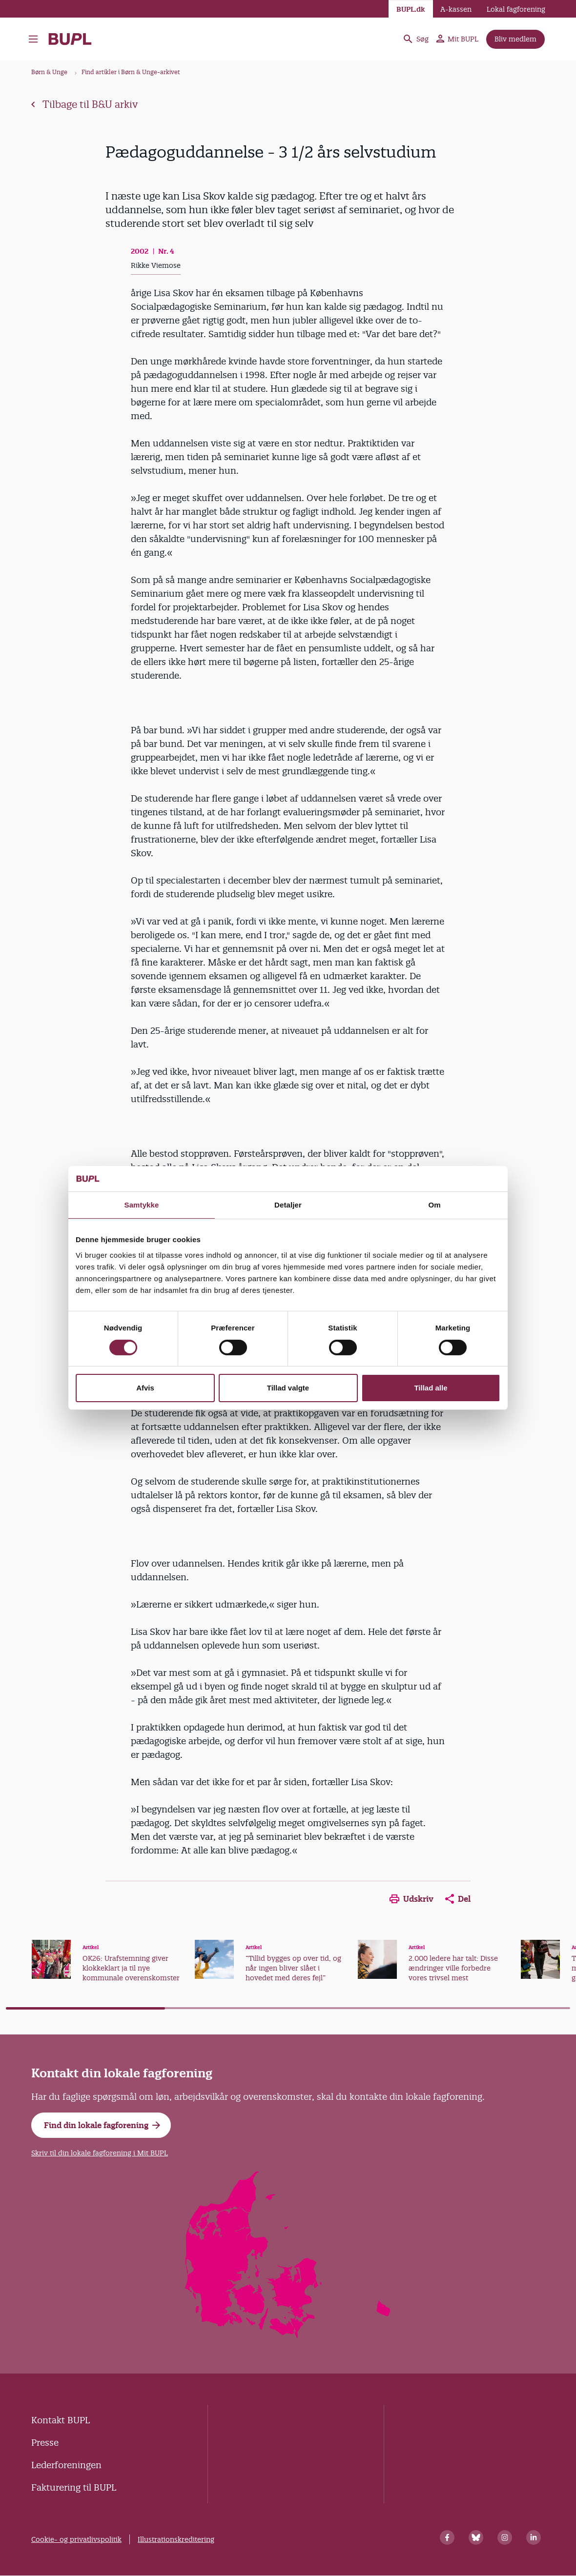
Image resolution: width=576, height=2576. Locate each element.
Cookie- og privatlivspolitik (76, 2539)
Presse (45, 2442)
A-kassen (456, 9)
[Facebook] (447, 2537)
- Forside (70, 39)
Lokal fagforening (516, 9)
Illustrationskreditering (176, 2539)
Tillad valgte (288, 1388)
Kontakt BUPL (60, 2420)
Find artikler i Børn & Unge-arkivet (131, 72)
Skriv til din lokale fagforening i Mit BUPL (99, 2153)
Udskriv (411, 1899)
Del (458, 1899)
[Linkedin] (533, 2537)
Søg (415, 39)
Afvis (145, 1388)
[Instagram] (504, 2537)
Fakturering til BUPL (73, 2487)
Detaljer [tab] (288, 1205)
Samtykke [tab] (141, 1205)
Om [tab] (434, 1205)
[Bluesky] (476, 2537)
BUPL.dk (410, 9)
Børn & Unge (49, 72)
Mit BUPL (457, 39)
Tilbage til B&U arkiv (84, 104)
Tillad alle (430, 1388)
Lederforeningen (66, 2465)
